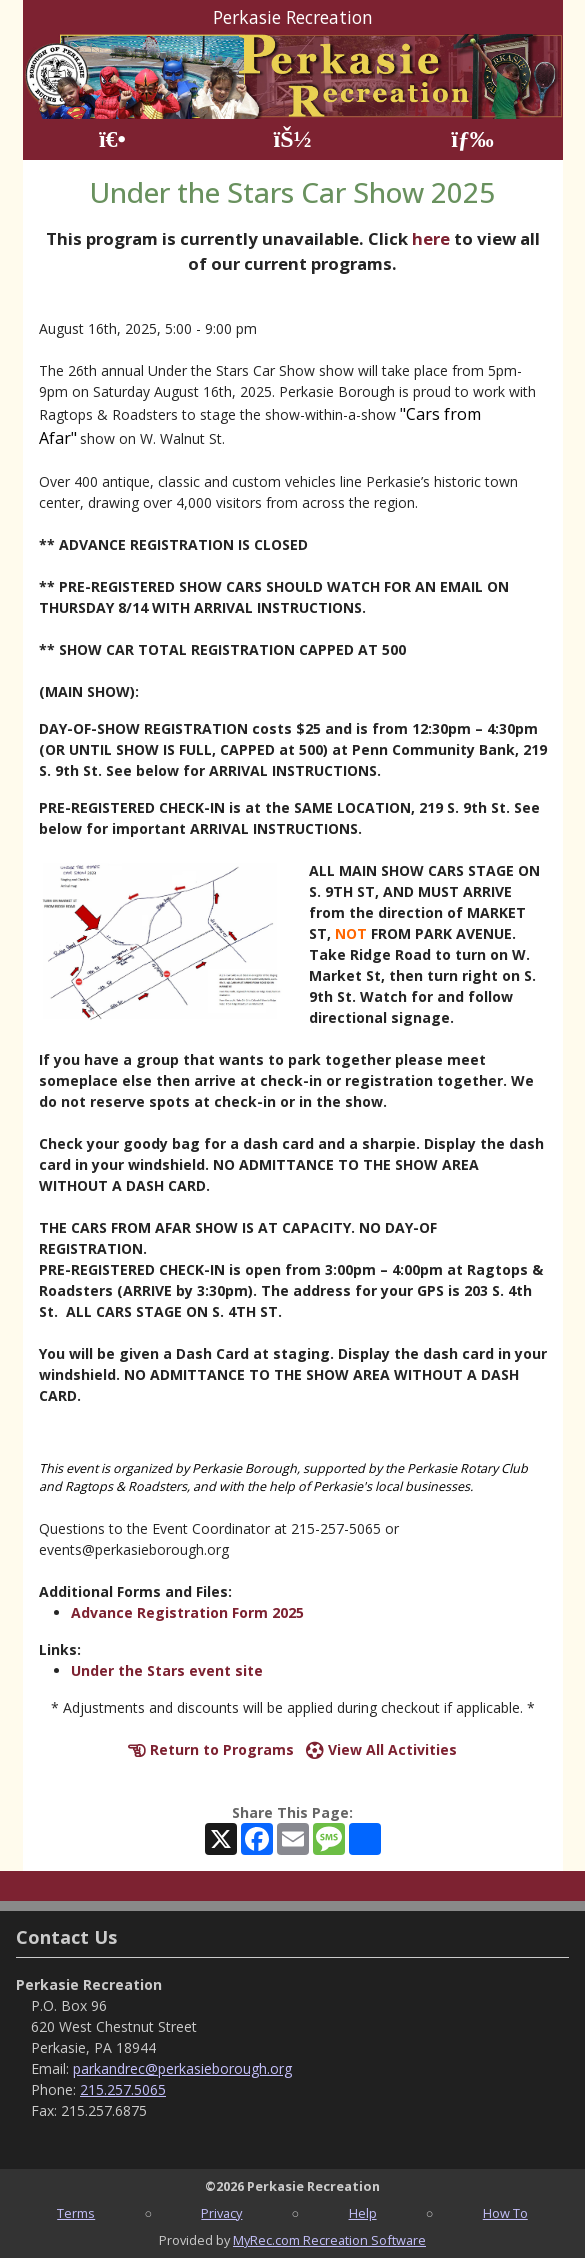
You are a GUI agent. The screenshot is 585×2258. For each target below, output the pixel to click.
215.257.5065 (123, 2089)
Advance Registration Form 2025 (187, 1612)
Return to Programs (211, 1749)
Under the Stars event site (167, 1670)
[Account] (292, 139)
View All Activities (381, 1749)
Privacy (221, 2213)
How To (505, 2213)
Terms (76, 2213)
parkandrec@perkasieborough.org (182, 2068)
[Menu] (472, 139)
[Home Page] (112, 139)
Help (363, 2213)
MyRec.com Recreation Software (329, 2240)
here (431, 238)
